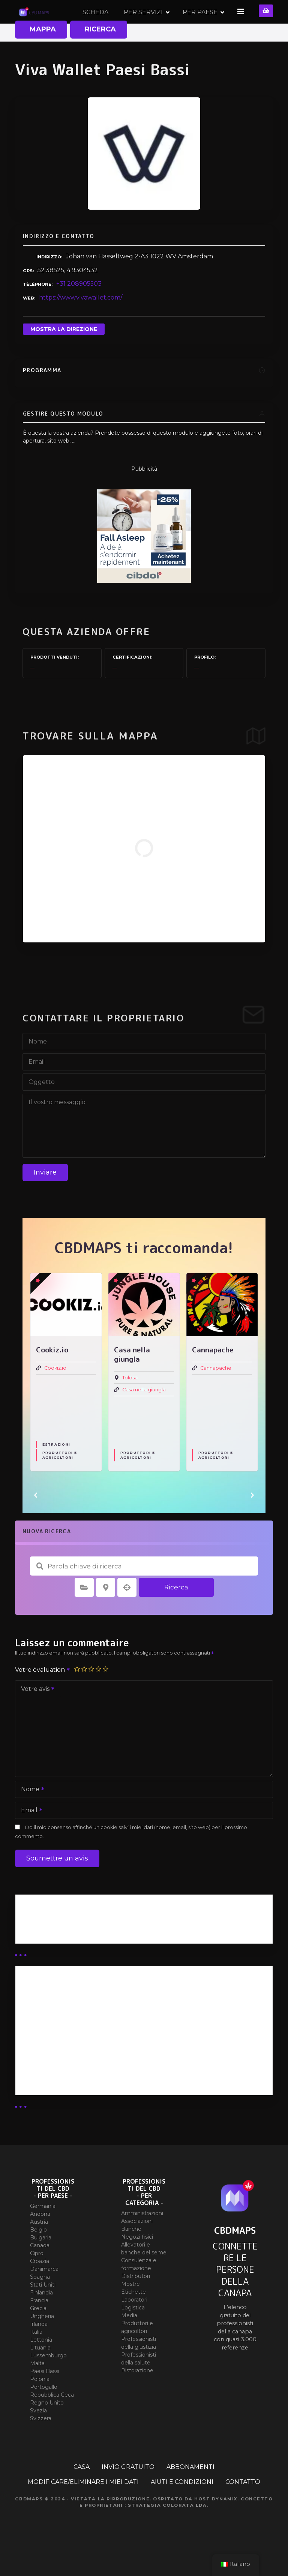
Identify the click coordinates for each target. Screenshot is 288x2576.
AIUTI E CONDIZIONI (182, 2506)
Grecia (38, 2333)
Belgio (38, 2254)
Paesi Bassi (44, 2396)
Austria (39, 2247)
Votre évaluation (42, 1694)
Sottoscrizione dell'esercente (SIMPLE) (81, 2097)
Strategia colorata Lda (167, 2530)
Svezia (38, 2435)
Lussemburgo (48, 2380)
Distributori (135, 2301)
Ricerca (176, 1612)
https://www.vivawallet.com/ (80, 322)
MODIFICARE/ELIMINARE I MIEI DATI (83, 2506)
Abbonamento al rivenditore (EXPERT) (81, 2077)
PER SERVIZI (199, 24)
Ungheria (42, 2341)
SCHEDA (151, 24)
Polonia (40, 2404)
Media (129, 2340)
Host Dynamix (215, 2524)
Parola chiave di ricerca (39, 1590)
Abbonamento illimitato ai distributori (78, 2018)
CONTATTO (242, 2506)
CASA (82, 2492)
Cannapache (215, 1393)
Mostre (130, 2309)
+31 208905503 (79, 308)
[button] (35, 1519)
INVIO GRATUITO (128, 2492)
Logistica (133, 2332)
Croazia (39, 2286)
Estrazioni (56, 1469)
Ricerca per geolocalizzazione (127, 1612)
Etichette (133, 2317)
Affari (30, 1946)
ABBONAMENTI (190, 2492)
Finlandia (41, 2317)
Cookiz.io (55, 1393)
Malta (37, 2388)
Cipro (37, 2278)
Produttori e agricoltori (59, 1480)
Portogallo (43, 2412)
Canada (40, 2270)
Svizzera (40, 2443)
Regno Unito (47, 2427)
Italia (36, 2357)
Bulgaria (40, 2262)
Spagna (40, 2302)
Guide (30, 1955)
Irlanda (39, 2349)
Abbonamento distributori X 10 (68, 2058)
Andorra (40, 2239)
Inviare (45, 1197)
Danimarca (44, 2294)
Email (29, 1836)
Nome (30, 1815)
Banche (131, 2254)
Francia (39, 2325)
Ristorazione (137, 2395)
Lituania (40, 2372)
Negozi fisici (137, 2261)
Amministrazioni (142, 2238)
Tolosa (130, 1403)
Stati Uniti (43, 2309)
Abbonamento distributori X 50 (69, 2038)
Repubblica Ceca (52, 2419)
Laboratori (134, 2324)
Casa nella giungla (144, 1415)
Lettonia (41, 2364)
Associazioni (137, 2246)
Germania (43, 2231)
